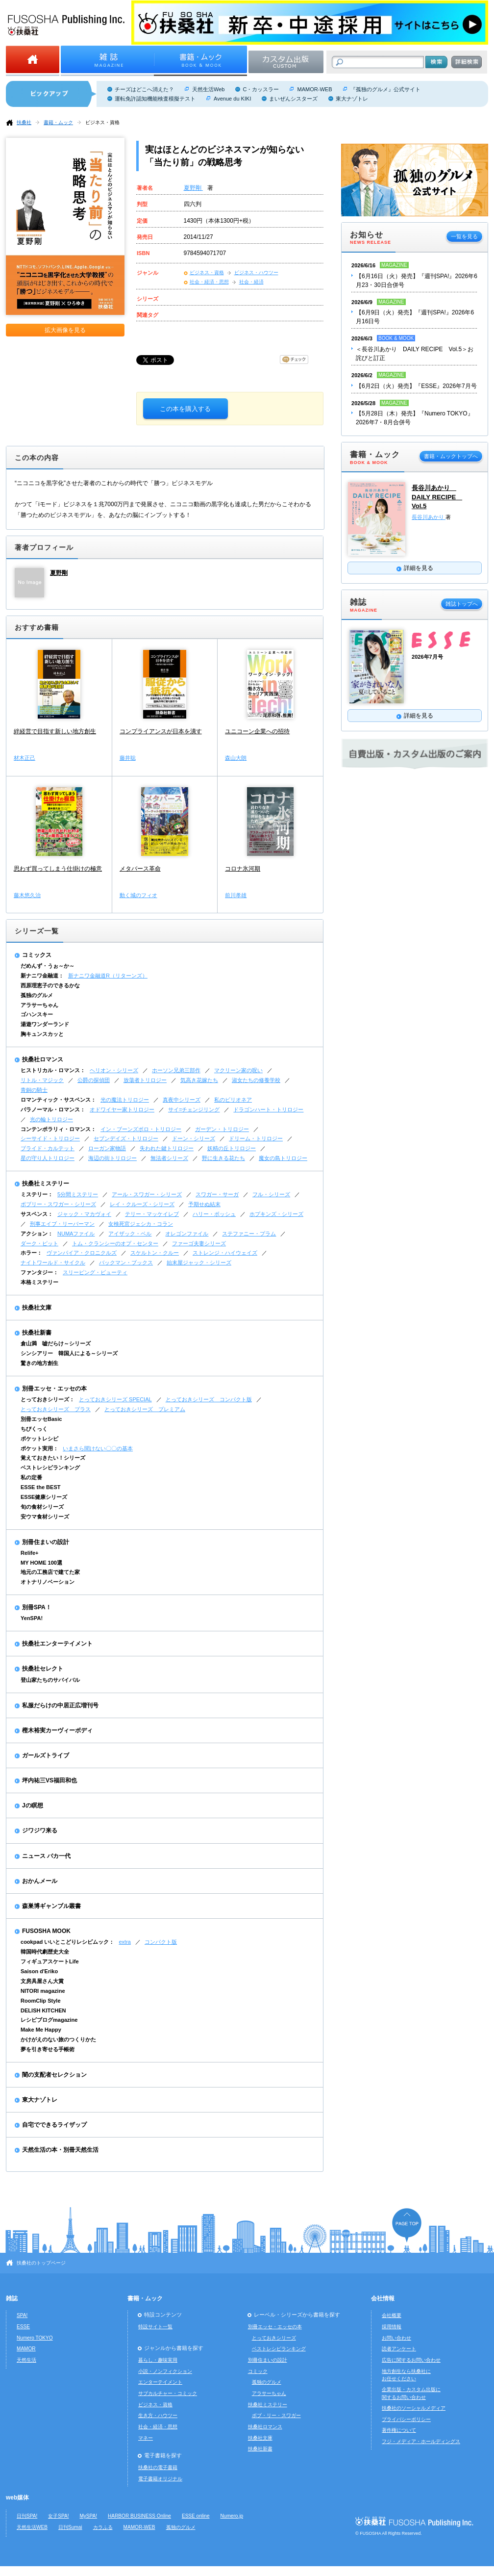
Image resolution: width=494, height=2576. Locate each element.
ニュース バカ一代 (46, 1856)
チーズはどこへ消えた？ (144, 89)
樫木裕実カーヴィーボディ (57, 1730)
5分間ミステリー (77, 1194)
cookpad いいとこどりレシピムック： (67, 1942)
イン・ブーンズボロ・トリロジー (140, 1129)
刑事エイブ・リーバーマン (62, 1224)
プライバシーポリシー (406, 2419)
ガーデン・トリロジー (222, 1129)
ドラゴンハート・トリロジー (268, 1109)
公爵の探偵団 (93, 1080)
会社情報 (383, 2298)
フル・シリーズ (271, 1194)
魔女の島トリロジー (283, 1158)
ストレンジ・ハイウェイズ (225, 1253)
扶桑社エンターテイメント (57, 1643)
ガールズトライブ (45, 1755)
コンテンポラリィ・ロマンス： (58, 1129)
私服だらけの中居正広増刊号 (60, 1705)
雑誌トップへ (461, 604)
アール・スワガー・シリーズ (147, 1194)
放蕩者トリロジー (145, 1080)
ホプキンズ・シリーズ (276, 1214)
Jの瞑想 (32, 1805)
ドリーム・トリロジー (256, 1138)
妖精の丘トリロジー (231, 1148)
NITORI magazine (43, 1991)
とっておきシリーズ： (47, 1399)
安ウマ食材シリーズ (45, 1517)
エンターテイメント (160, 2382)
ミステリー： (37, 1194)
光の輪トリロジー (51, 1119)
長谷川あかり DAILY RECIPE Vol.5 (437, 497)
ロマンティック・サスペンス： (58, 1100)
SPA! (22, 2315)
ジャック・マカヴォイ (84, 1214)
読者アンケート (399, 2348)
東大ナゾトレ (352, 99)
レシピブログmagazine (49, 2020)
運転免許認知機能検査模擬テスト (155, 99)
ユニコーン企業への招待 (257, 731)
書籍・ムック (58, 122)
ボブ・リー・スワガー (276, 2415)
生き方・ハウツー (157, 2415)
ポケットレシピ (39, 1439)
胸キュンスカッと (42, 1034)
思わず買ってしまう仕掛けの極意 (58, 868)
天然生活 (26, 2360)
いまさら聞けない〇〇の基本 (98, 1448)
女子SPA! (58, 2516)
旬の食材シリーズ (42, 1507)
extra (125, 1942)
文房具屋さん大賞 (42, 1981)
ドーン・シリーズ (193, 1138)
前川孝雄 (236, 895)
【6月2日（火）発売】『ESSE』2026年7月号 (416, 386)
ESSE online (196, 2516)
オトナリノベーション (47, 1582)
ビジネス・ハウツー (256, 272)
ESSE (23, 2326)
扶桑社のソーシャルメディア (413, 2408)
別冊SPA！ (36, 1607)
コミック (258, 2371)
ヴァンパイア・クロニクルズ (82, 1253)
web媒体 (17, 2497)
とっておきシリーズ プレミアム (144, 1409)
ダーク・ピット (39, 1243)
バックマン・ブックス (126, 1262)
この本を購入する (185, 408)
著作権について (399, 2430)
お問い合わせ (396, 2338)
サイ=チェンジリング (194, 1109)
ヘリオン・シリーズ (114, 1070)
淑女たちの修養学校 (256, 1080)
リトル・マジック (42, 1080)
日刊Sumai (70, 2527)
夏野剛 (193, 187)
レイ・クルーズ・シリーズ (142, 1204)
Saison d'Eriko (39, 1971)
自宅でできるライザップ (54, 2124)
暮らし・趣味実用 (157, 2360)
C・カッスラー (261, 89)
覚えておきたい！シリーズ (53, 1458)
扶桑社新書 (36, 1332)
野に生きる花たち (223, 1158)
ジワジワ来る (39, 1830)
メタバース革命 (140, 868)
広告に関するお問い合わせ (411, 2360)
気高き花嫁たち (199, 1080)
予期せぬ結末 (204, 1204)
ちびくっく (34, 1429)
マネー (145, 2438)
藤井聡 (128, 758)
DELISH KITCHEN (43, 2010)
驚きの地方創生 (39, 1363)
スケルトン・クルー (154, 1253)
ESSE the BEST (41, 1487)
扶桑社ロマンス (42, 1059)
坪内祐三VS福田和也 (49, 1780)
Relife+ (29, 1553)
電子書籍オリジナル (160, 2478)
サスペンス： (37, 1214)
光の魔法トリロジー (124, 1100)
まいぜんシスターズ (293, 99)
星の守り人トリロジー (47, 1158)
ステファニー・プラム (249, 1233)
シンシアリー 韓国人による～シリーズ (69, 1353)
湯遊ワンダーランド (45, 1024)
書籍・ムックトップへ (451, 456)
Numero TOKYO (35, 2338)
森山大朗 (236, 758)
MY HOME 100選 (41, 1563)
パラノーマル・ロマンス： (53, 1109)
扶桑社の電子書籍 (157, 2467)
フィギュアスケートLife (50, 1961)
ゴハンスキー (37, 1014)
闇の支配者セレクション (54, 2074)
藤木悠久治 (27, 895)
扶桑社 (24, 122)
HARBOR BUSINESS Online (139, 2516)
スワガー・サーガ (217, 1194)
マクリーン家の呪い (238, 1070)
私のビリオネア (233, 1100)
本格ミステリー (39, 1282)
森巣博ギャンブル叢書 (51, 1906)
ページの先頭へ (406, 2225)
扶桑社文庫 (36, 1307)
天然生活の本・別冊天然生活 (60, 2149)
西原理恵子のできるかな (50, 985)
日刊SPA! (27, 2516)
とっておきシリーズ (274, 2338)
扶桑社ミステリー (45, 1183)
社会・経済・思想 (209, 281)
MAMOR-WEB (314, 89)
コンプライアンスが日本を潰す (161, 731)
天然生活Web (208, 89)
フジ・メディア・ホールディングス (421, 2441)
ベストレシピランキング (50, 1467)
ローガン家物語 (107, 1148)
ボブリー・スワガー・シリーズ (58, 1204)
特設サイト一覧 (155, 2326)
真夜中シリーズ (181, 1100)
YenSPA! (32, 1618)
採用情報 (391, 2326)
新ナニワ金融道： (42, 976)
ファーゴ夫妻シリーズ (199, 1243)
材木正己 (24, 758)
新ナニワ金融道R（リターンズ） (108, 976)
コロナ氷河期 (242, 868)
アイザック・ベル (129, 1233)
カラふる (103, 2527)
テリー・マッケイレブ (152, 1214)
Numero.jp (232, 2516)
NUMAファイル (76, 1233)
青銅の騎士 (34, 1090)
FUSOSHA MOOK (46, 1931)
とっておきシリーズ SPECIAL (115, 1399)
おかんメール (39, 1881)
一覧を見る (464, 236)
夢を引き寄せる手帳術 (47, 2049)
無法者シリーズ (169, 1158)
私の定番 (31, 1477)
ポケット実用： (39, 1448)
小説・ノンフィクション (165, 2371)
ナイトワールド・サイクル (53, 1262)
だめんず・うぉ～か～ (47, 966)
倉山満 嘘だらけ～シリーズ (56, 1343)
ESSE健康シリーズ (44, 1497)
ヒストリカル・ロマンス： (53, 1070)
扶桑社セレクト (42, 1668)
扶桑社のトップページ (41, 2263)
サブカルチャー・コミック (167, 2393)
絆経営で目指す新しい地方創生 (55, 731)
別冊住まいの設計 (45, 1542)
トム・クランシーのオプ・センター (115, 1243)
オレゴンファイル (186, 1233)
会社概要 (391, 2315)
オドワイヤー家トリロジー (122, 1109)
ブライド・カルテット (47, 1148)
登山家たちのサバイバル (50, 1680)
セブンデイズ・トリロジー (126, 1138)
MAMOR (26, 2348)
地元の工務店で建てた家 (50, 1572)
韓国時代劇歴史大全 (45, 1952)
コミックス (36, 955)
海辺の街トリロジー (112, 1158)
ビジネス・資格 (102, 122)
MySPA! (88, 2516)
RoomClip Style (41, 2001)
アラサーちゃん (39, 1005)
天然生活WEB (32, 2527)
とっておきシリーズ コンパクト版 (209, 1399)
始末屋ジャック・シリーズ (199, 1262)
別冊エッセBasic (41, 1419)
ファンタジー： (39, 1272)
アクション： (37, 1233)
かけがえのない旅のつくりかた (58, 2039)
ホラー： (31, 1253)
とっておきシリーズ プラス (56, 1409)
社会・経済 (251, 281)
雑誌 (12, 2298)
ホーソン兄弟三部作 (176, 1070)
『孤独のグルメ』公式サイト (385, 89)
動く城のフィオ (138, 895)
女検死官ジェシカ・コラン (140, 1224)
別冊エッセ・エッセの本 (54, 1388)
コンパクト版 (161, 1942)
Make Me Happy (41, 2030)
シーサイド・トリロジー (50, 1138)
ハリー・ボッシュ (214, 1214)
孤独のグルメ (37, 995)
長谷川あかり (428, 517)
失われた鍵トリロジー (167, 1148)
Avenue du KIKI (232, 99)
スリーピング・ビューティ (95, 1272)
